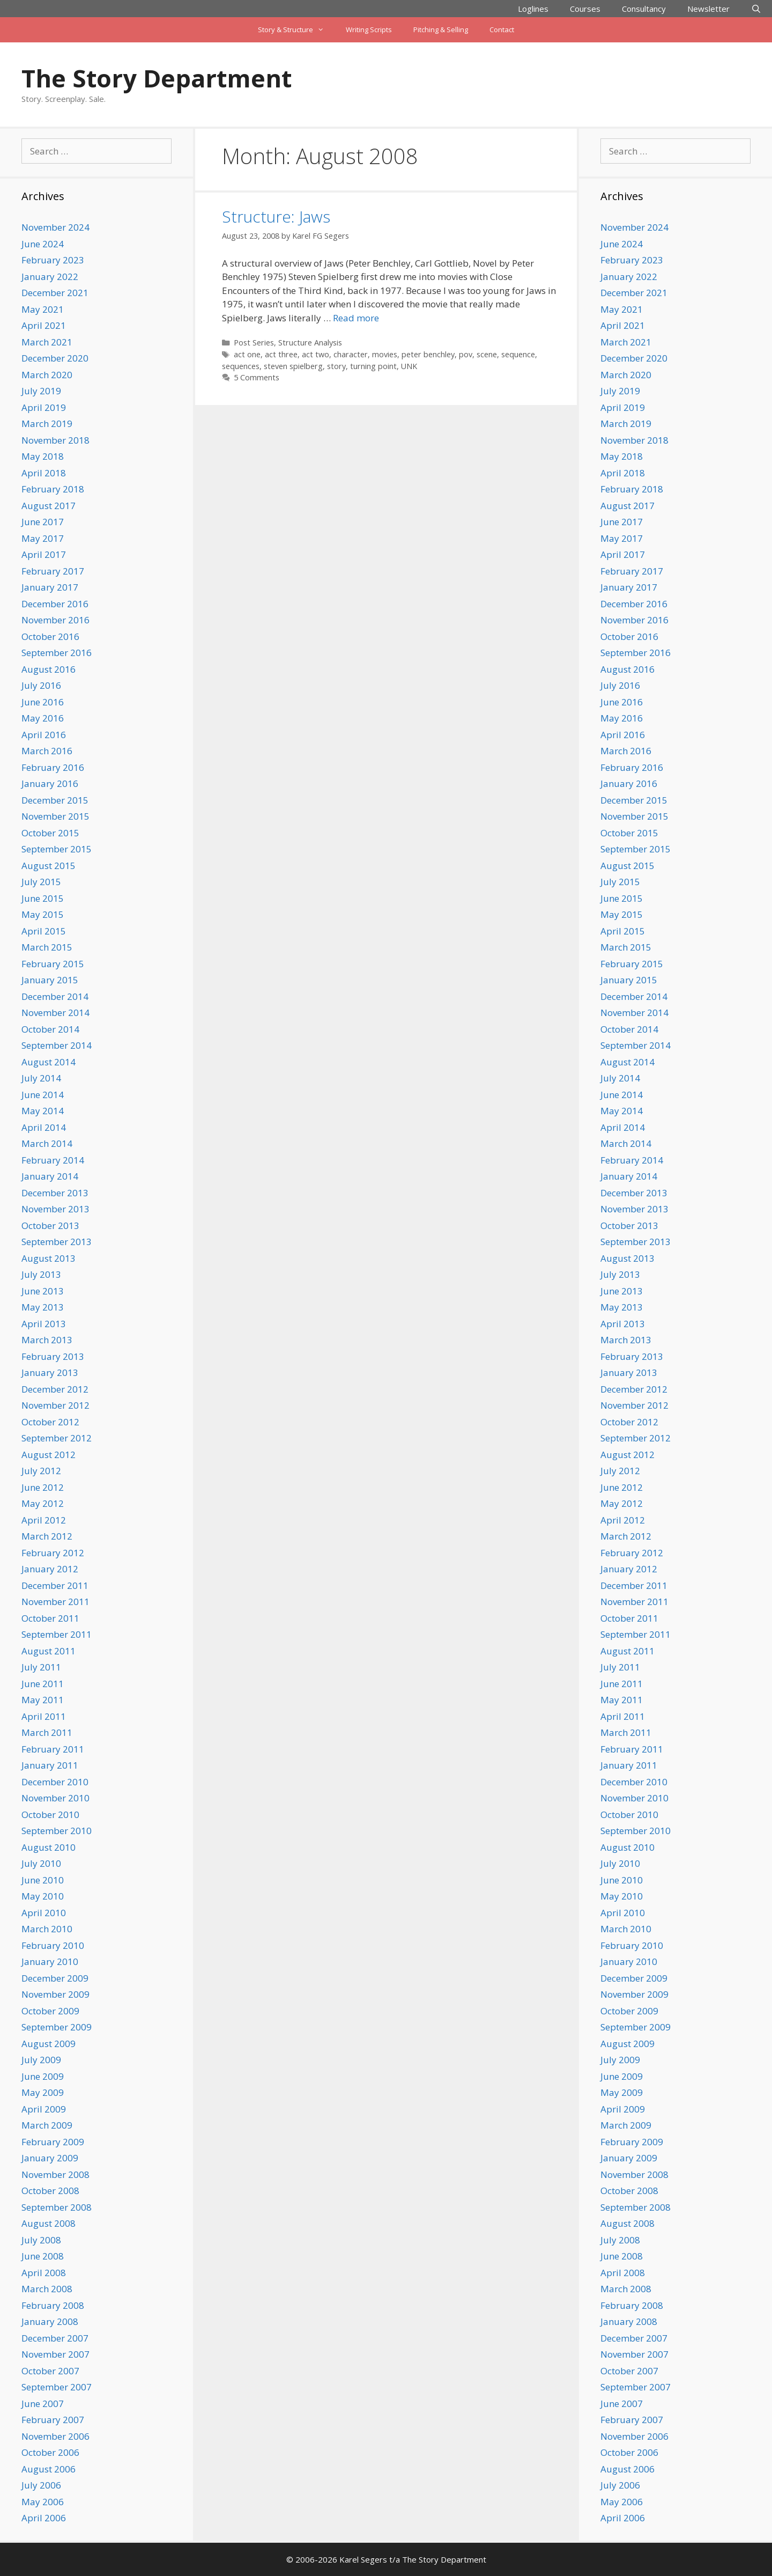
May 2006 (42, 2502)
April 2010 (43, 1913)
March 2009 (46, 2125)
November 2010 (55, 1798)
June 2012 (42, 1487)
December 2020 (54, 358)
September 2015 (56, 849)
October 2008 (50, 2190)
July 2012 (41, 1470)
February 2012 (52, 1553)
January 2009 (49, 2158)
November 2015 (55, 816)
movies (384, 354)
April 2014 (43, 1127)
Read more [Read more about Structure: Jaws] (356, 318)
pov (465, 354)
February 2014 (52, 1160)
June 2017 (42, 522)
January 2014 (49, 1176)
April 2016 (43, 734)
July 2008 (41, 2240)
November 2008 (55, 2174)
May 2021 (42, 309)
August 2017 (48, 505)
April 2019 (43, 407)
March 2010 (46, 1929)
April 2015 (43, 931)
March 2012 (46, 1536)
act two (315, 354)
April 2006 (43, 2518)
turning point (373, 366)
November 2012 (55, 1405)
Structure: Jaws (276, 216)
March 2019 (46, 423)
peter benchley (428, 354)
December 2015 (54, 800)
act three (281, 354)
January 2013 (49, 1372)
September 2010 (56, 1830)
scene (487, 354)
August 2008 (48, 2223)
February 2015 (52, 964)
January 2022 (49, 276)
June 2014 (42, 1094)
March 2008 (46, 2289)
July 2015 (41, 881)
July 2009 (41, 2060)
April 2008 (43, 2272)
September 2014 (56, 1045)
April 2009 (43, 2109)
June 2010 (42, 1880)
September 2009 (56, 2027)
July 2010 (41, 1863)
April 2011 (43, 1716)
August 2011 (48, 1651)
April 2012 (43, 1520)
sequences (240, 366)
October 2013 (50, 1225)
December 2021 (54, 292)
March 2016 (46, 751)
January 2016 (49, 783)
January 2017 (49, 587)
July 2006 (41, 2485)
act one (247, 354)
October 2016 (50, 636)
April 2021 (43, 325)
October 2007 (50, 2371)
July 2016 (41, 685)
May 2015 (42, 914)
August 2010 (48, 1847)
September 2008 (56, 2207)
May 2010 (42, 1896)
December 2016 (54, 604)
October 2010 (50, 1814)
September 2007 (56, 2387)
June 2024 (42, 244)
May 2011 (42, 1700)
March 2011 (46, 1732)
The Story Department (156, 78)
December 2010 (54, 1782)
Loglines (533, 8)
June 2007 (42, 2403)
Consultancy (644, 8)
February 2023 (52, 260)
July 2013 (41, 1274)
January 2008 (49, 2321)
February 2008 (52, 2305)
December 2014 (54, 996)
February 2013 (52, 1356)
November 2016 (55, 620)
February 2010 (52, 1945)
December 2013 (54, 1193)
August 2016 (48, 669)
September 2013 (56, 1241)
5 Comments (256, 377)
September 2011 (56, 1634)
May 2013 (42, 1307)
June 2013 (42, 1291)
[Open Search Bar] (756, 8)
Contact (501, 29)
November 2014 (55, 1012)
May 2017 (42, 538)
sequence (518, 354)
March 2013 (46, 1340)
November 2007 (55, 2354)
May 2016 (42, 718)
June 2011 (42, 1683)
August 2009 (48, 2043)
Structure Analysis (310, 342)
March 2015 (46, 947)
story (336, 366)
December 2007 (54, 2338)
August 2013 (48, 1258)
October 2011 (50, 1618)
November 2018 (55, 440)
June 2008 (42, 2256)
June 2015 (42, 898)
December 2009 (54, 1978)
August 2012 (48, 1454)
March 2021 (46, 342)
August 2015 (48, 865)
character (350, 354)
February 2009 (52, 2142)
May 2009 (42, 2092)
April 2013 (43, 1324)
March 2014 (46, 1143)
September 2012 (56, 1438)
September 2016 (56, 652)
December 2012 (54, 1389)
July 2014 (41, 1078)
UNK (409, 366)
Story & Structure (296, 29)
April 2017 (43, 554)
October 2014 (50, 1029)
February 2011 (52, 1749)
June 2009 (42, 2076)
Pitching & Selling (440, 29)
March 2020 (46, 375)
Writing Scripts (369, 29)
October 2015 (50, 833)
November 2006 (55, 2436)
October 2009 (50, 2011)
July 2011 (41, 1667)
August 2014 (48, 1062)
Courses (585, 8)
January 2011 (49, 1765)
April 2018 (43, 473)
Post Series (254, 342)
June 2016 (42, 702)
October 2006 (50, 2452)
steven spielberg (293, 366)
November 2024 (55, 227)
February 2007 (52, 2419)
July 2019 (41, 391)
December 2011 (54, 1585)
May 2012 (42, 1503)
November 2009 (55, 1994)
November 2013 (55, 1209)
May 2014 (42, 1111)
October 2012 (50, 1422)
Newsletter (708, 8)
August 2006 (48, 2469)
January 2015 (49, 980)
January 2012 (49, 1569)
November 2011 (55, 1601)
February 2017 (52, 571)
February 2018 (52, 489)
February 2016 (52, 767)
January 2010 (49, 1961)
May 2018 (42, 456)
